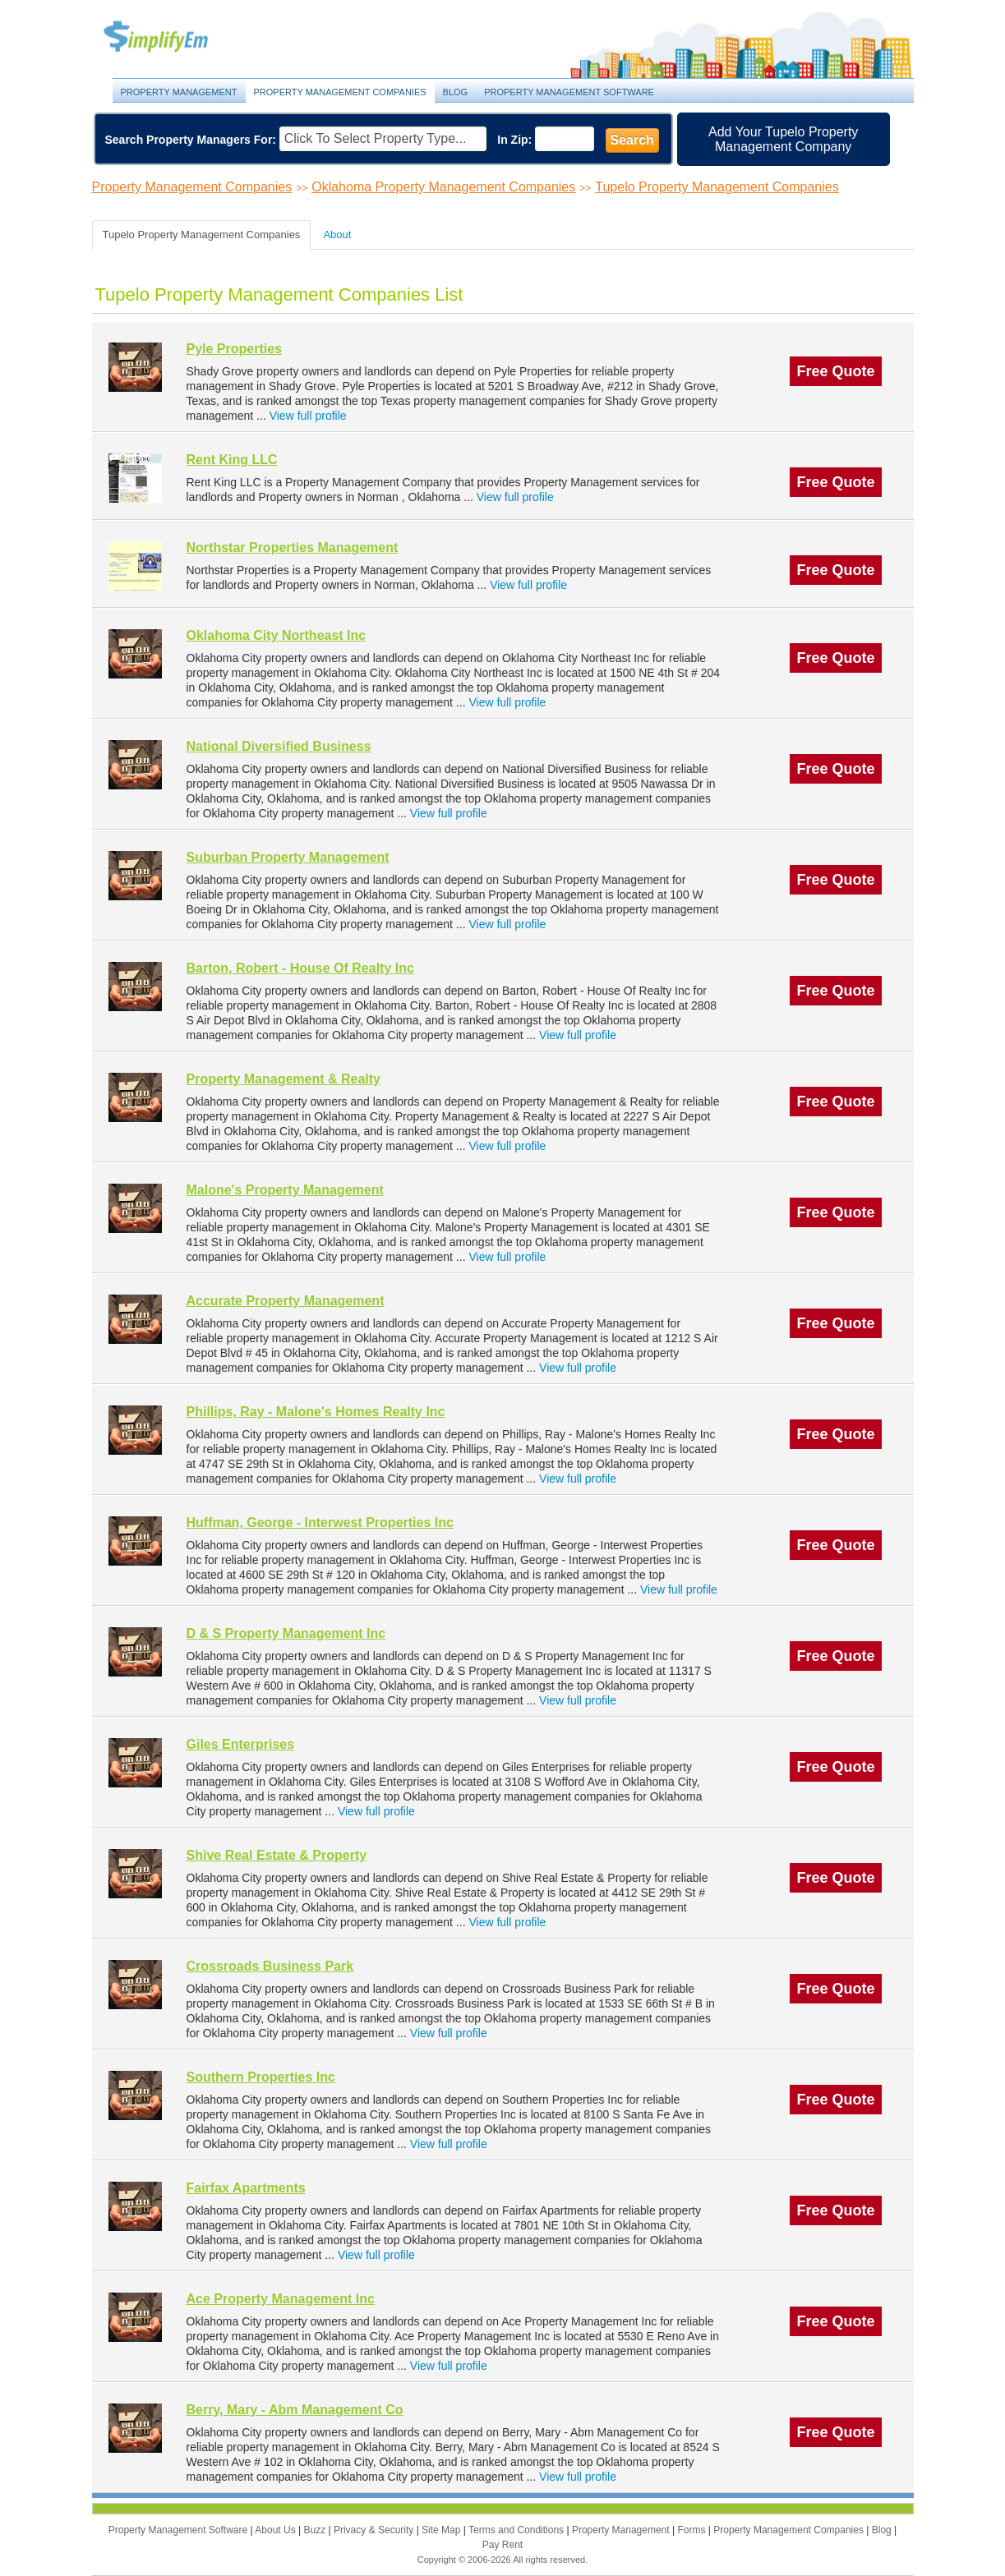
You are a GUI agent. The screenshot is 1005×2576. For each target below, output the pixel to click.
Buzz (315, 2530)
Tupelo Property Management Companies (716, 187)
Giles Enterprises (241, 1744)
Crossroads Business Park (270, 1966)
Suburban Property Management (288, 857)
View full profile (308, 415)
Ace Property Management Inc (281, 2299)
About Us (276, 2530)
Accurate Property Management (286, 1301)
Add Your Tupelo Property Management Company (783, 139)
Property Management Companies (340, 92)
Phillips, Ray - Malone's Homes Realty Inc (316, 1412)
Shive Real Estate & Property (277, 1855)
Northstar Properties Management (293, 547)
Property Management (174, 37)
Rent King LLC (232, 460)
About (337, 234)
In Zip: (514, 139)
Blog (455, 92)
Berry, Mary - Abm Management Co (295, 2410)
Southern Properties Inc (261, 2077)
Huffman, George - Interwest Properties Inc (320, 1523)
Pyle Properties (235, 349)
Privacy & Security (375, 2530)
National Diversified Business (279, 746)
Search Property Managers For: (191, 139)
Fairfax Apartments (246, 2188)
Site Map (442, 2530)
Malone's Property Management (285, 1190)
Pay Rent (502, 2545)
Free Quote (835, 371)
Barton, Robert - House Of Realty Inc (300, 968)
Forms (692, 2530)
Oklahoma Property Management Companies (443, 187)
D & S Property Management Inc (286, 1633)
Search (632, 140)
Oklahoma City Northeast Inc (277, 635)
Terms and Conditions (517, 2530)
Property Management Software (569, 92)
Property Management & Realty (284, 1079)
